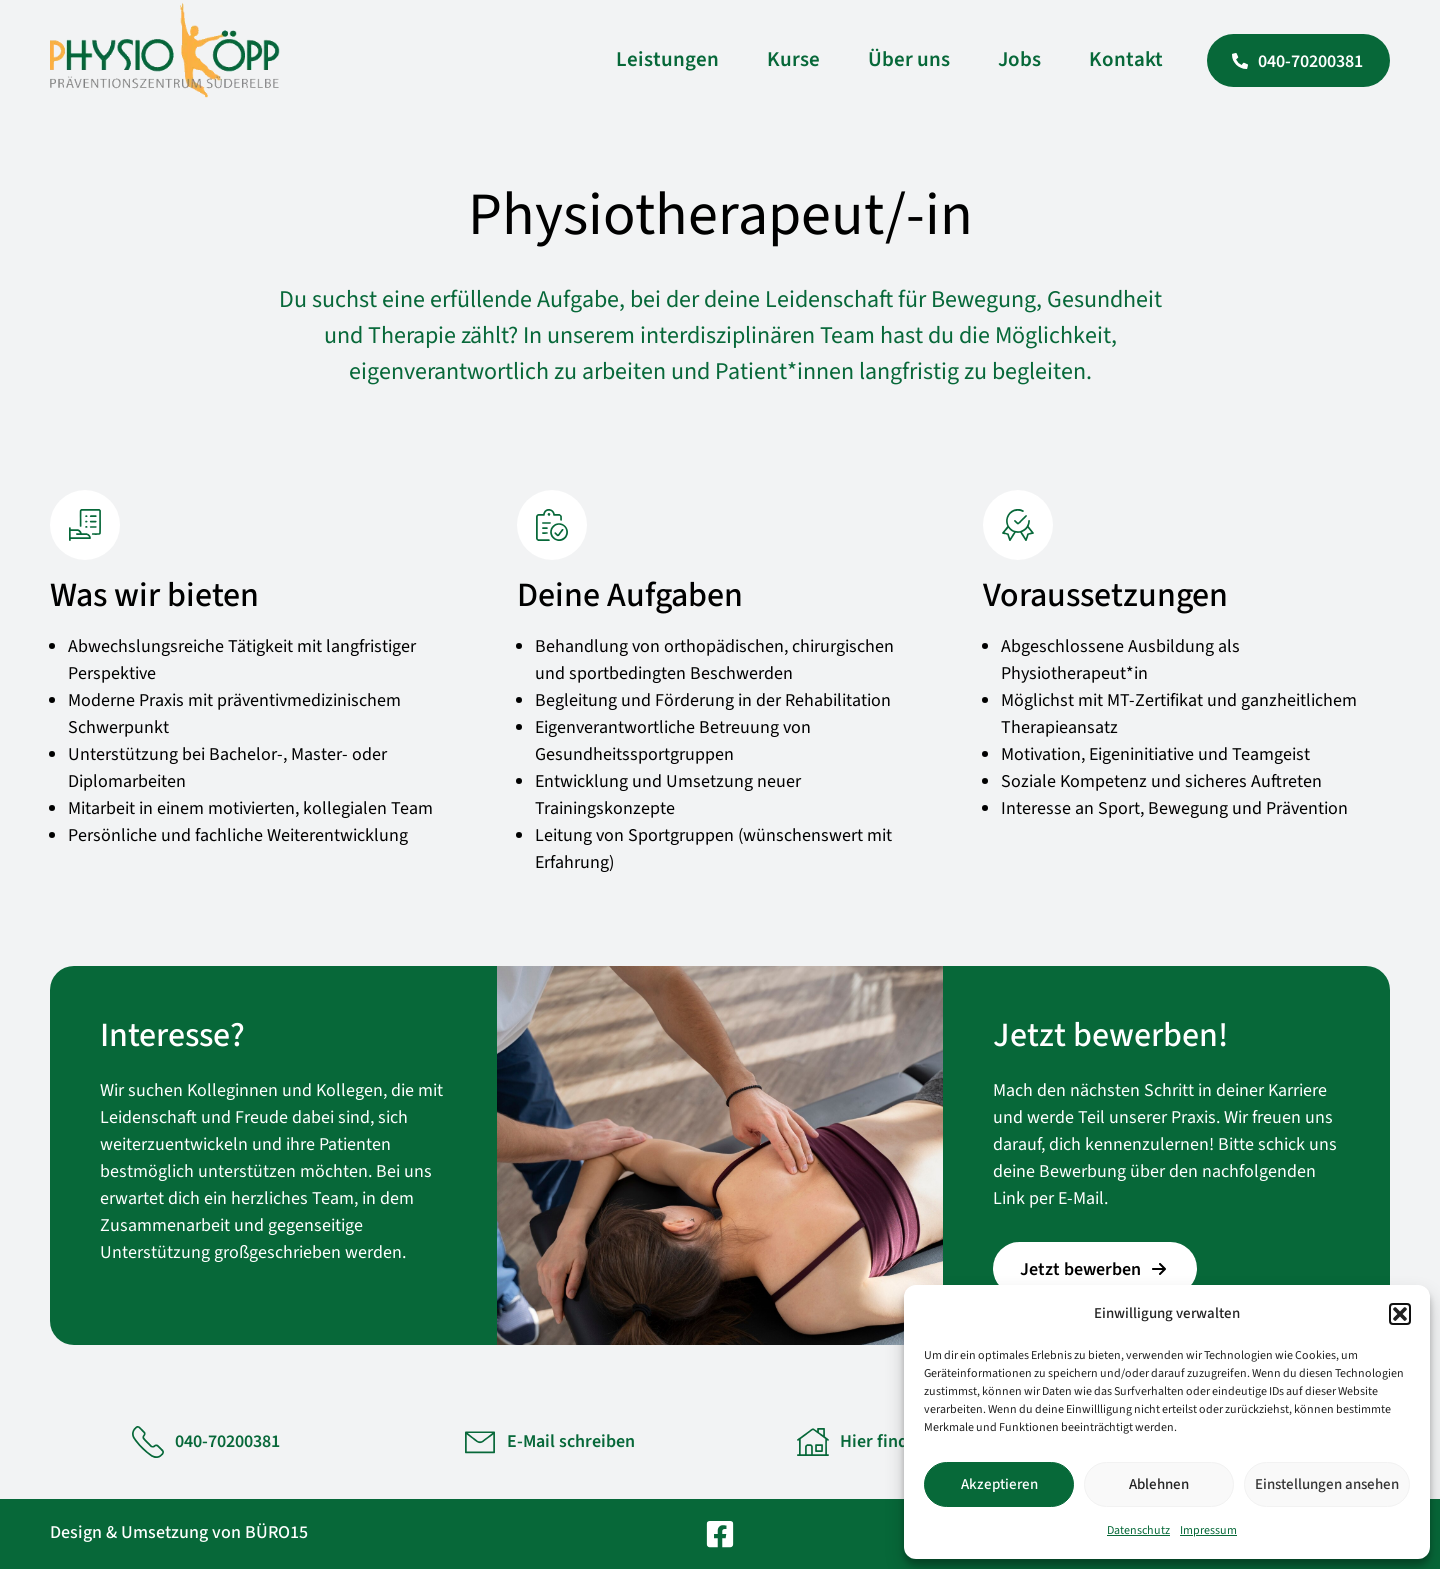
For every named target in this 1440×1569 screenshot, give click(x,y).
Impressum (1208, 1530)
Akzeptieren (999, 1484)
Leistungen (667, 59)
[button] (1400, 1314)
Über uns (909, 59)
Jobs (1019, 59)
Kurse (793, 59)
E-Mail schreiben (571, 1441)
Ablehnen (1159, 1484)
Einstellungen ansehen (1327, 1484)
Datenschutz (1138, 1530)
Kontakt (1126, 59)
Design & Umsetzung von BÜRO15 (179, 1532)
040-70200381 (227, 1441)
